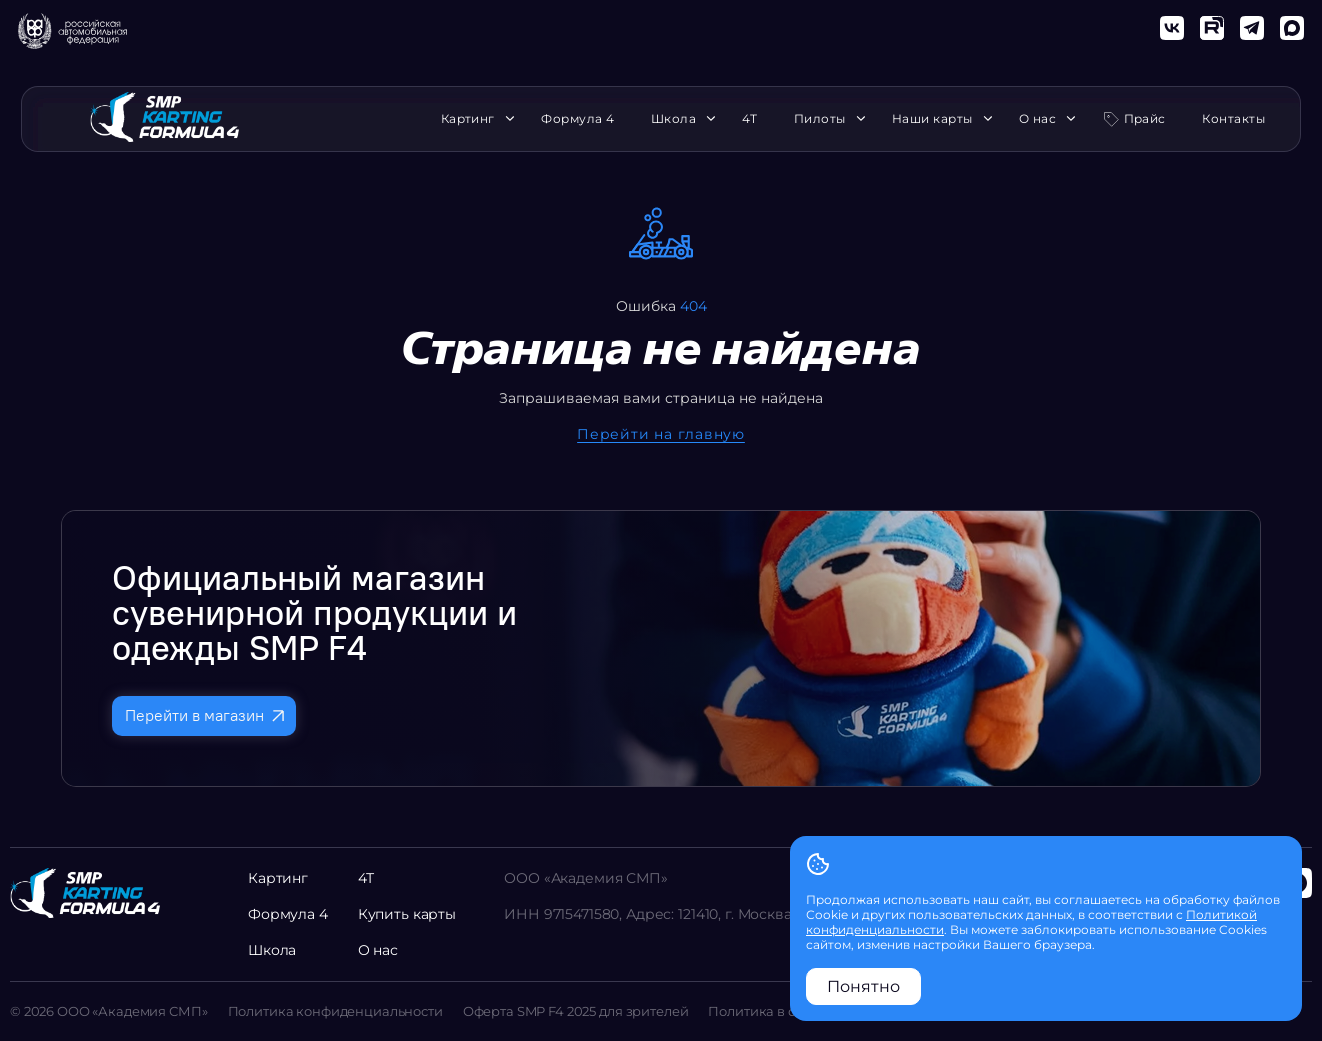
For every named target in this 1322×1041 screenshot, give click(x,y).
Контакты (1233, 119)
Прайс (1145, 118)
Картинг (473, 119)
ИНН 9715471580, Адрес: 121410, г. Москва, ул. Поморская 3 (709, 914)
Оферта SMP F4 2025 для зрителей (576, 1011)
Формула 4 (577, 119)
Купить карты (407, 914)
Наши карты (937, 119)
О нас (1042, 119)
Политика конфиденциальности (335, 1011)
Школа (678, 119)
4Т (749, 119)
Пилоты (825, 119)
